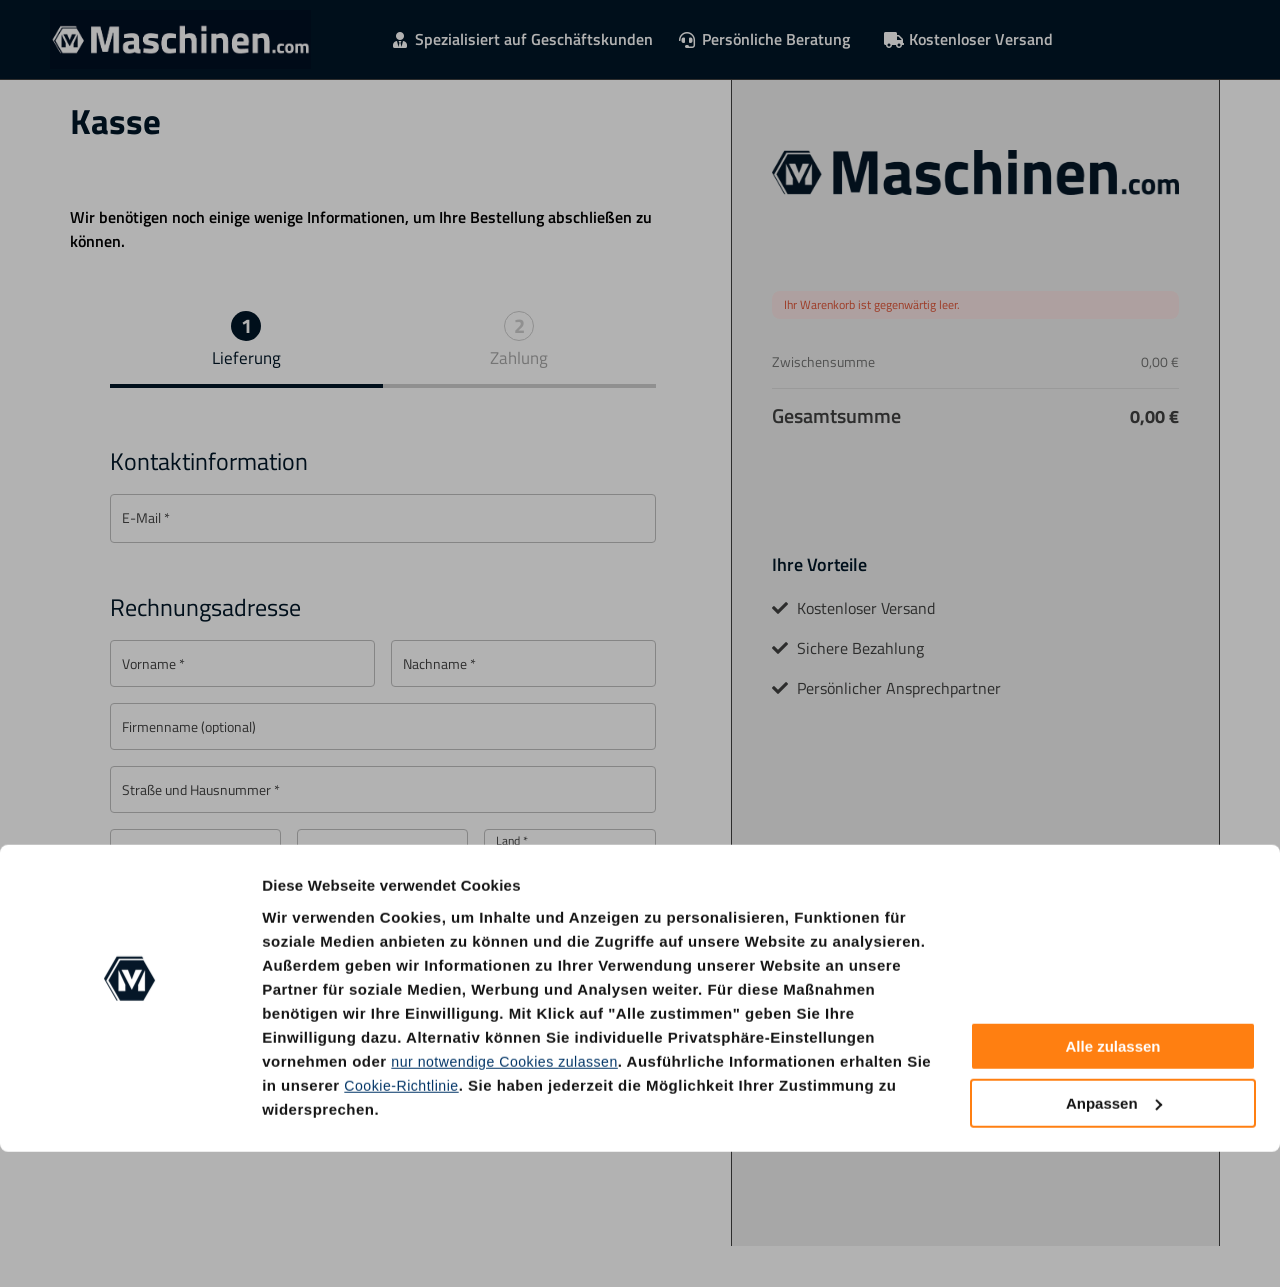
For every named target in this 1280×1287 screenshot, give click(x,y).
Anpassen (1114, 1238)
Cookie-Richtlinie (404, 1220)
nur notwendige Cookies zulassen (511, 1196)
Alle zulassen (1112, 1182)
